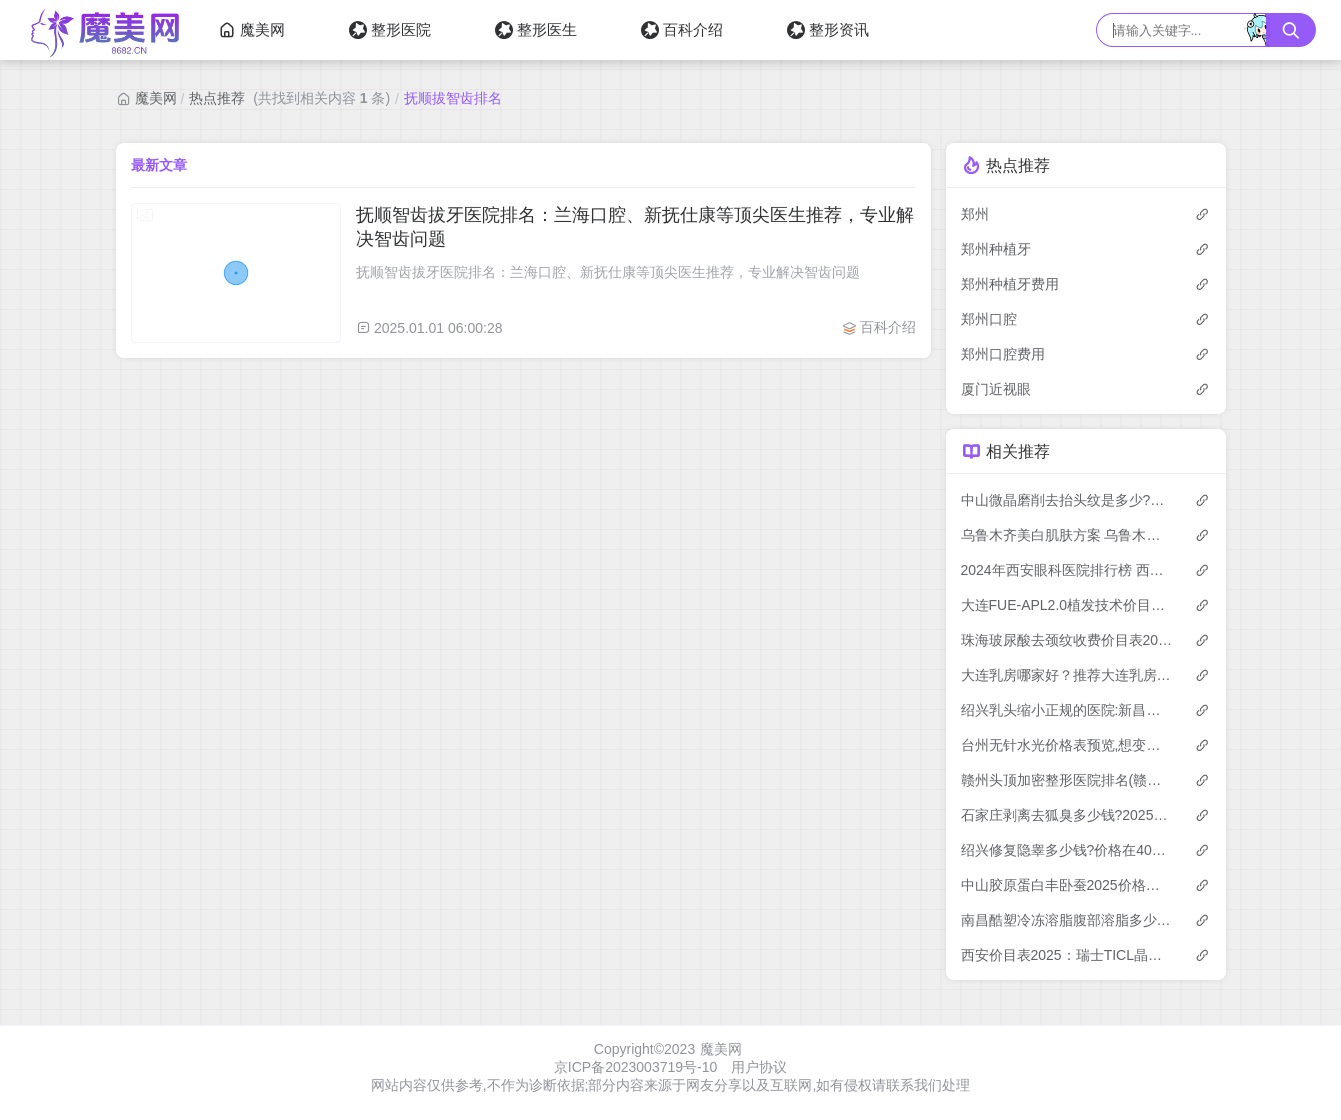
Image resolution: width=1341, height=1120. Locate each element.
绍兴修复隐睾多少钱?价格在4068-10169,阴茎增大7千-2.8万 (1067, 850)
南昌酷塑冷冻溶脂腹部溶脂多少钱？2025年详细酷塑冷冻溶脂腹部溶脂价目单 (1067, 920)
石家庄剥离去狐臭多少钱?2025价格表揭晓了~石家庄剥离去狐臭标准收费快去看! (1067, 815)
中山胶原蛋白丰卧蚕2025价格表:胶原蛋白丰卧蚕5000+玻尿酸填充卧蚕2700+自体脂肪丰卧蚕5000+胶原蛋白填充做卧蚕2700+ (1067, 885)
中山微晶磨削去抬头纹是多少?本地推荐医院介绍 (1067, 500)
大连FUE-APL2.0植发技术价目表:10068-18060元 (1067, 605)
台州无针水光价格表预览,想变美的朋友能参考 (1067, 745)
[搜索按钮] (1291, 30)
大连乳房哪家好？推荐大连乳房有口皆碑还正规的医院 (1067, 675)
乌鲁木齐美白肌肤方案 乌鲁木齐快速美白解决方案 (1067, 535)
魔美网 (251, 30)
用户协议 (759, 1067)
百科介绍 (682, 30)
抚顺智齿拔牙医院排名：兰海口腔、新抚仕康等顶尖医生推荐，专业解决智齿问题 (635, 227)
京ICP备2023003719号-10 (635, 1067)
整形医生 (536, 30)
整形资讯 (828, 30)
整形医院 (390, 30)
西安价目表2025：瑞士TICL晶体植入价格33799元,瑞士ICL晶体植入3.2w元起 (1067, 955)
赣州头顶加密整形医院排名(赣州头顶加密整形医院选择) (1067, 780)
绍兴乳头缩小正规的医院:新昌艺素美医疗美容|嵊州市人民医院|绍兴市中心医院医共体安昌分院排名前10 (1067, 710)
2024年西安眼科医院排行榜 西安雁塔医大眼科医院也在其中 (1067, 570)
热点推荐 (217, 98)
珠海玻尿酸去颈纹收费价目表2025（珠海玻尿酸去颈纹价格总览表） (1067, 640)
